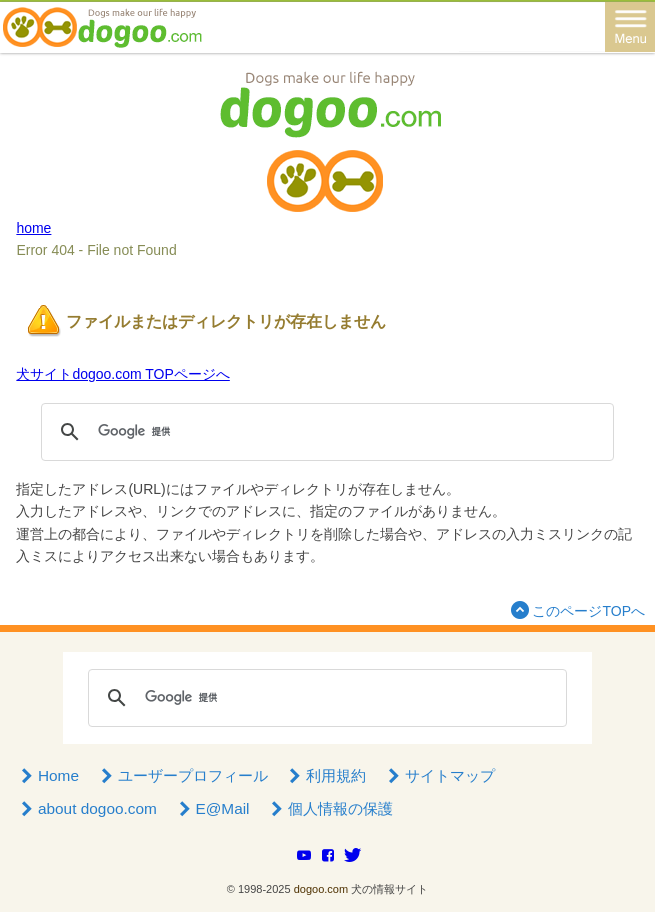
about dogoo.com (86, 808)
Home (47, 775)
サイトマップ (439, 775)
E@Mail (212, 808)
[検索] (324, 432)
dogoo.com (321, 889)
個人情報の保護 (330, 808)
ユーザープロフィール (182, 775)
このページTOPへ (576, 609)
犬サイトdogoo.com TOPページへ (122, 374)
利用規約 (326, 775)
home (33, 228)
